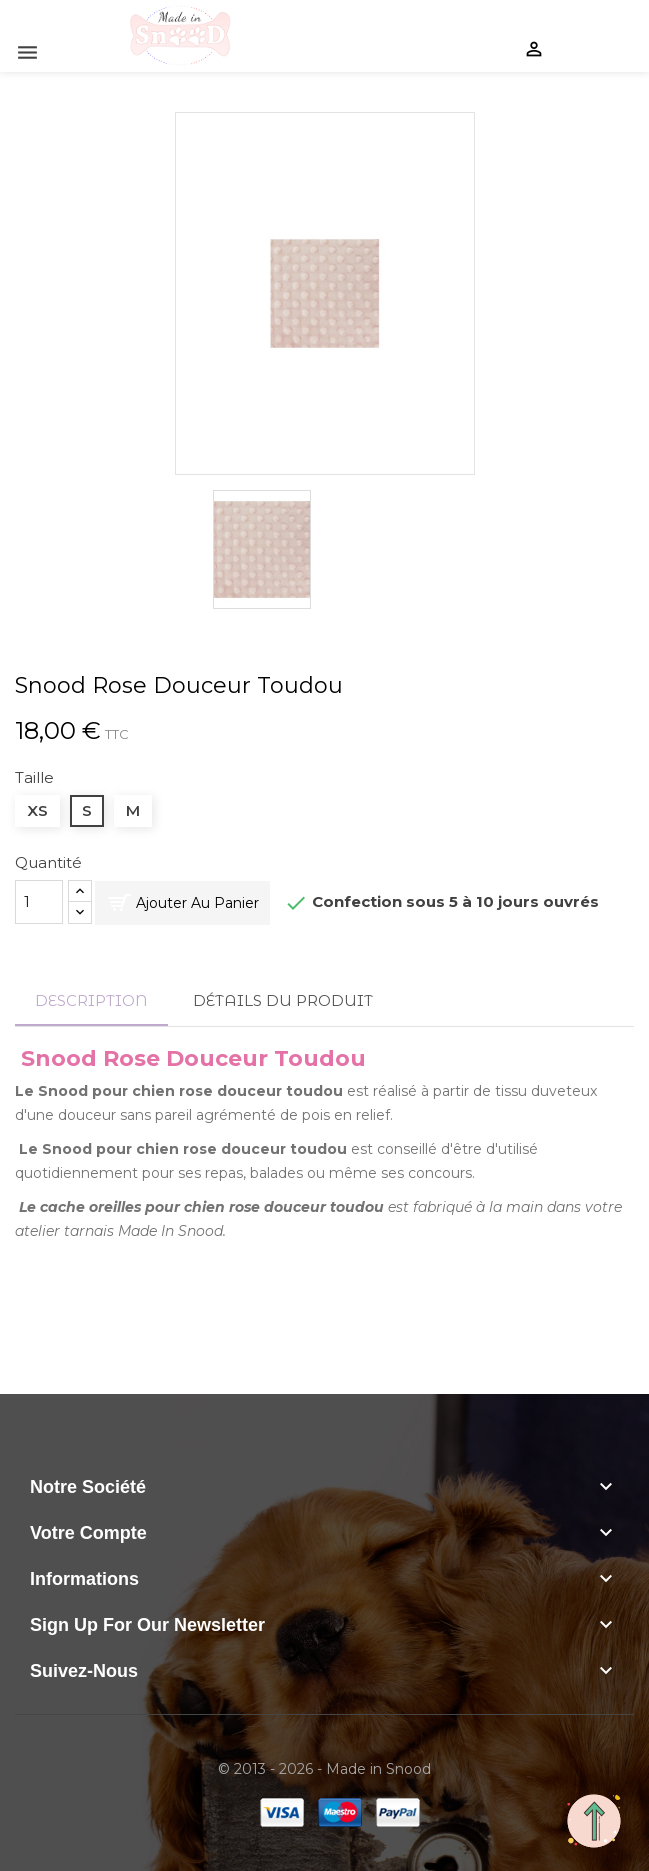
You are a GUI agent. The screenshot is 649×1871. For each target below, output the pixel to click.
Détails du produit (283, 1000)
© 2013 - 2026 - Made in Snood (324, 1769)
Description (91, 1000)
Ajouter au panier (197, 903)
